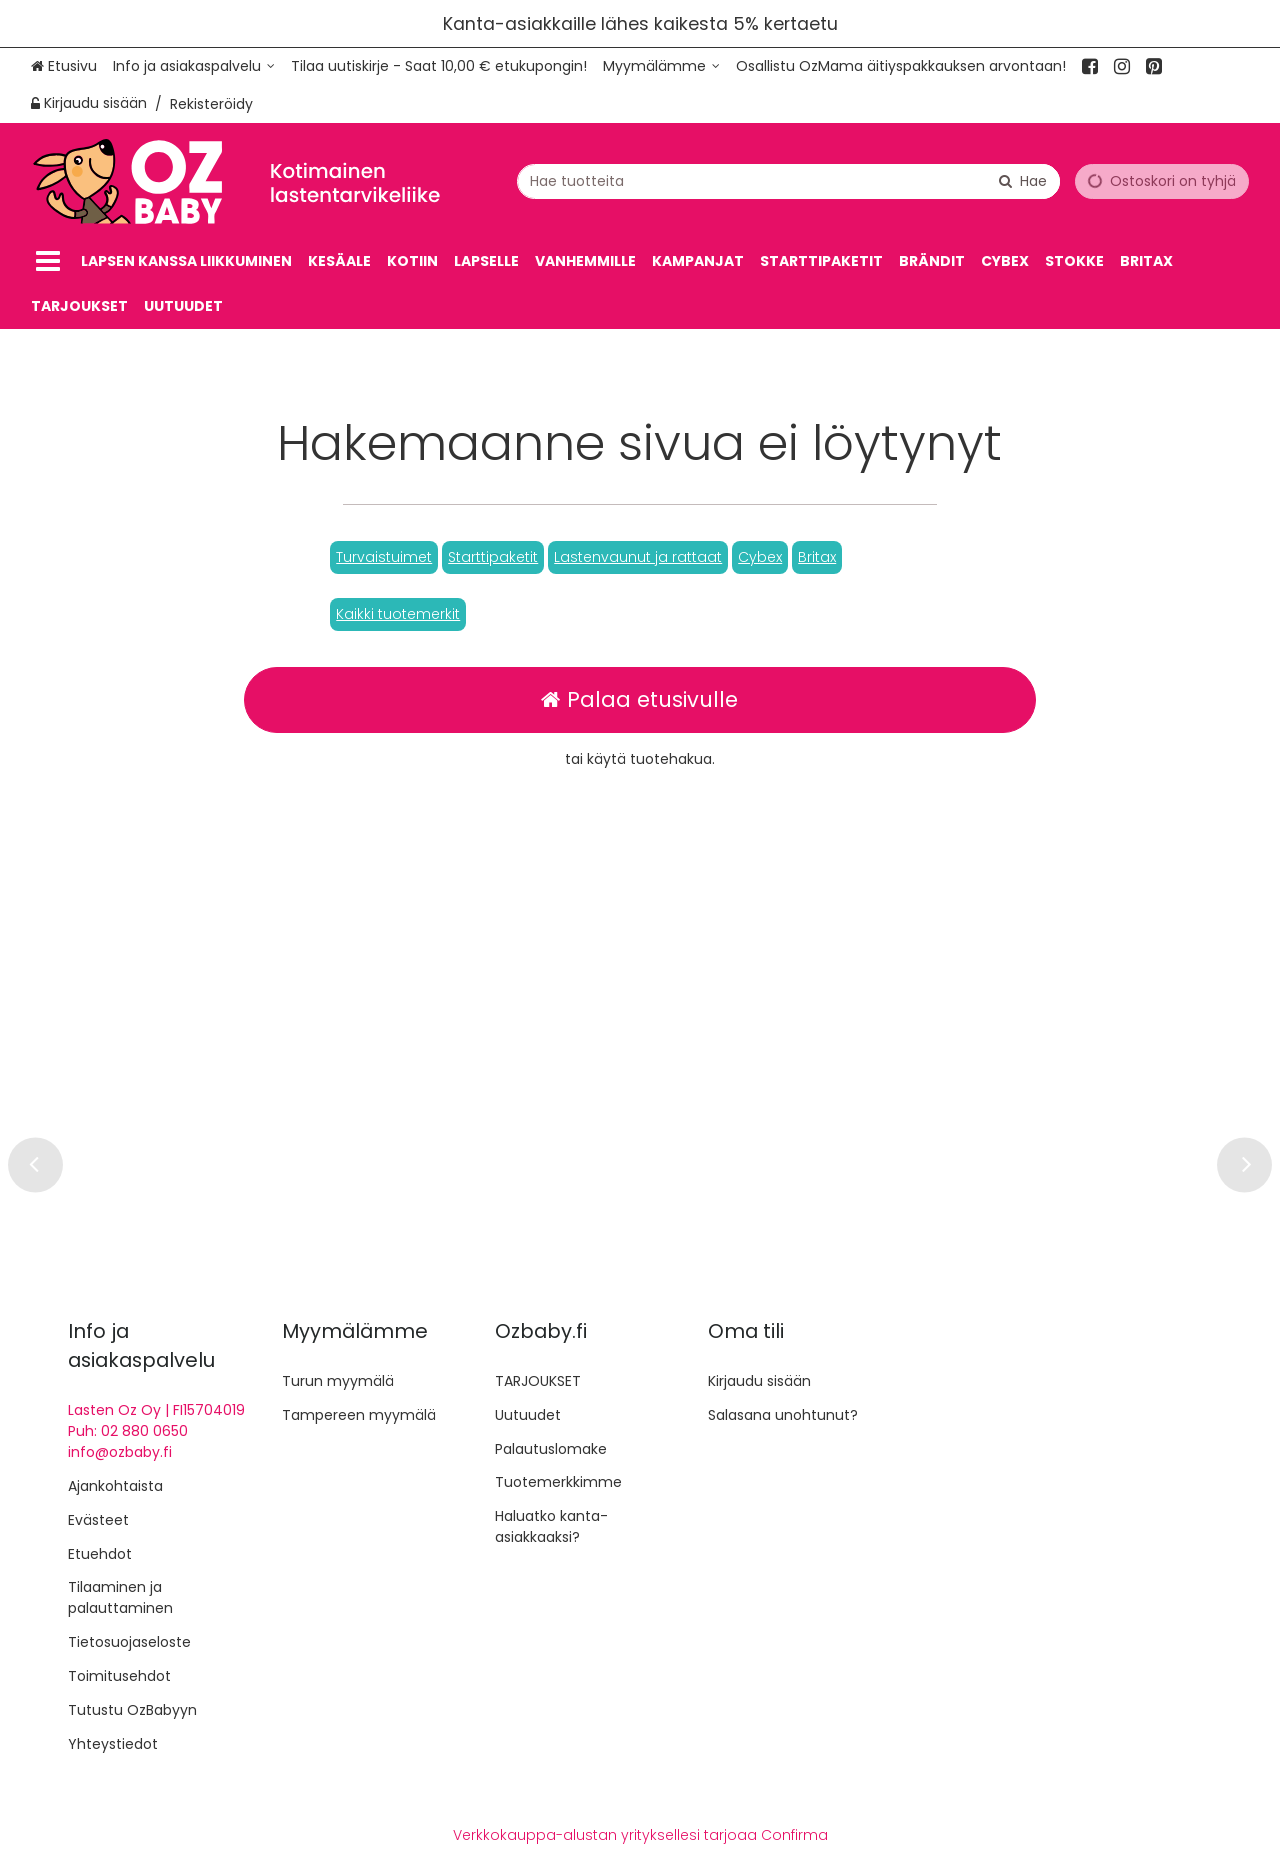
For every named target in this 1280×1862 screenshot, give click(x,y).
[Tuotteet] (48, 261)
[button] (384, 557)
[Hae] (1023, 180)
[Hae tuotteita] (788, 180)
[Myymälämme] (661, 66)
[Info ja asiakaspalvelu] (194, 66)
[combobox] (788, 180)
